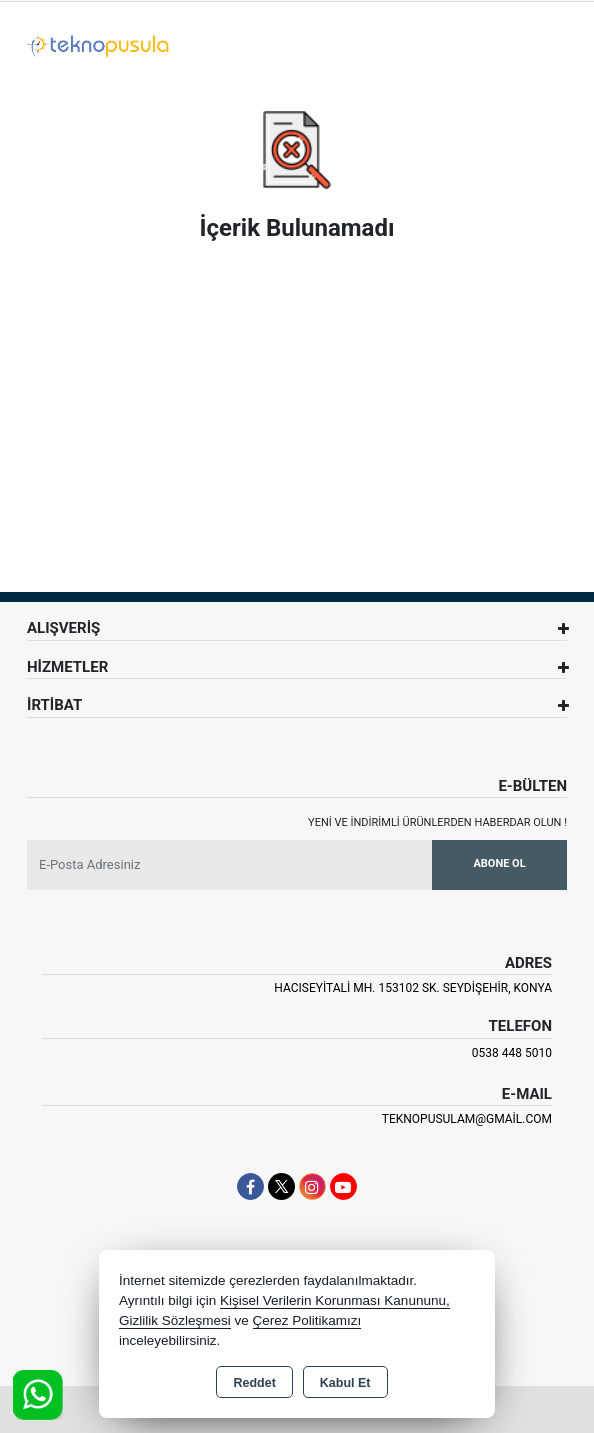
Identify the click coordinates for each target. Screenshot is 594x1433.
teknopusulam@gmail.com (467, 1119)
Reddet (254, 1383)
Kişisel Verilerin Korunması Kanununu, (335, 1300)
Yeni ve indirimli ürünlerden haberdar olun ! (437, 822)
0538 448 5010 (512, 1053)
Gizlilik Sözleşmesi (175, 1320)
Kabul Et (345, 1383)
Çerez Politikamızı (307, 1320)
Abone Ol (499, 863)
